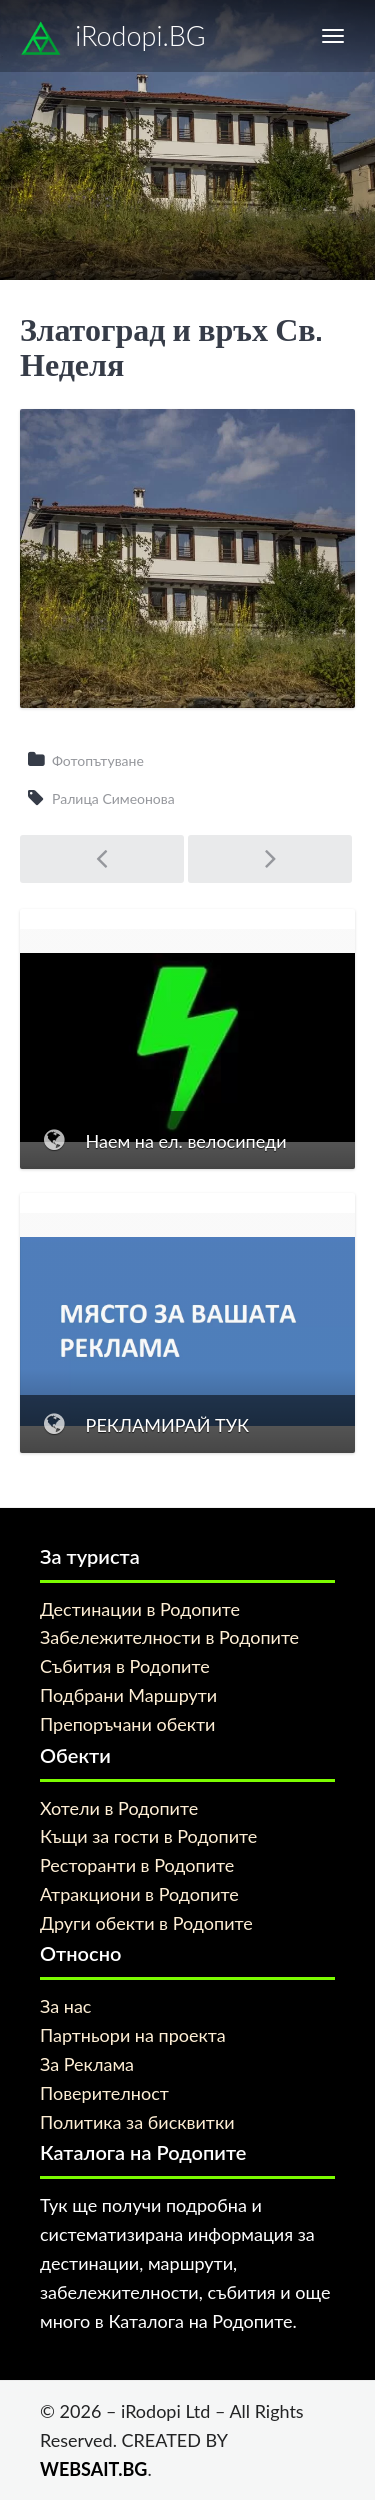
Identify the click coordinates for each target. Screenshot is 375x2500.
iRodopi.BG (113, 39)
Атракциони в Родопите (139, 1894)
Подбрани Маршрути (128, 1695)
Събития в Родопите (125, 1666)
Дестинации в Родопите (140, 1609)
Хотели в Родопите (119, 1808)
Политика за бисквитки (137, 2122)
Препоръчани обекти (127, 1724)
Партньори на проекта (133, 2035)
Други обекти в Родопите (146, 1923)
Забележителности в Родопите (169, 1637)
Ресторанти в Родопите (137, 1865)
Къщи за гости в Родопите (148, 1836)
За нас (65, 2006)
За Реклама (87, 2064)
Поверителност (104, 2093)
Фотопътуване (98, 760)
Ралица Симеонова (113, 798)
